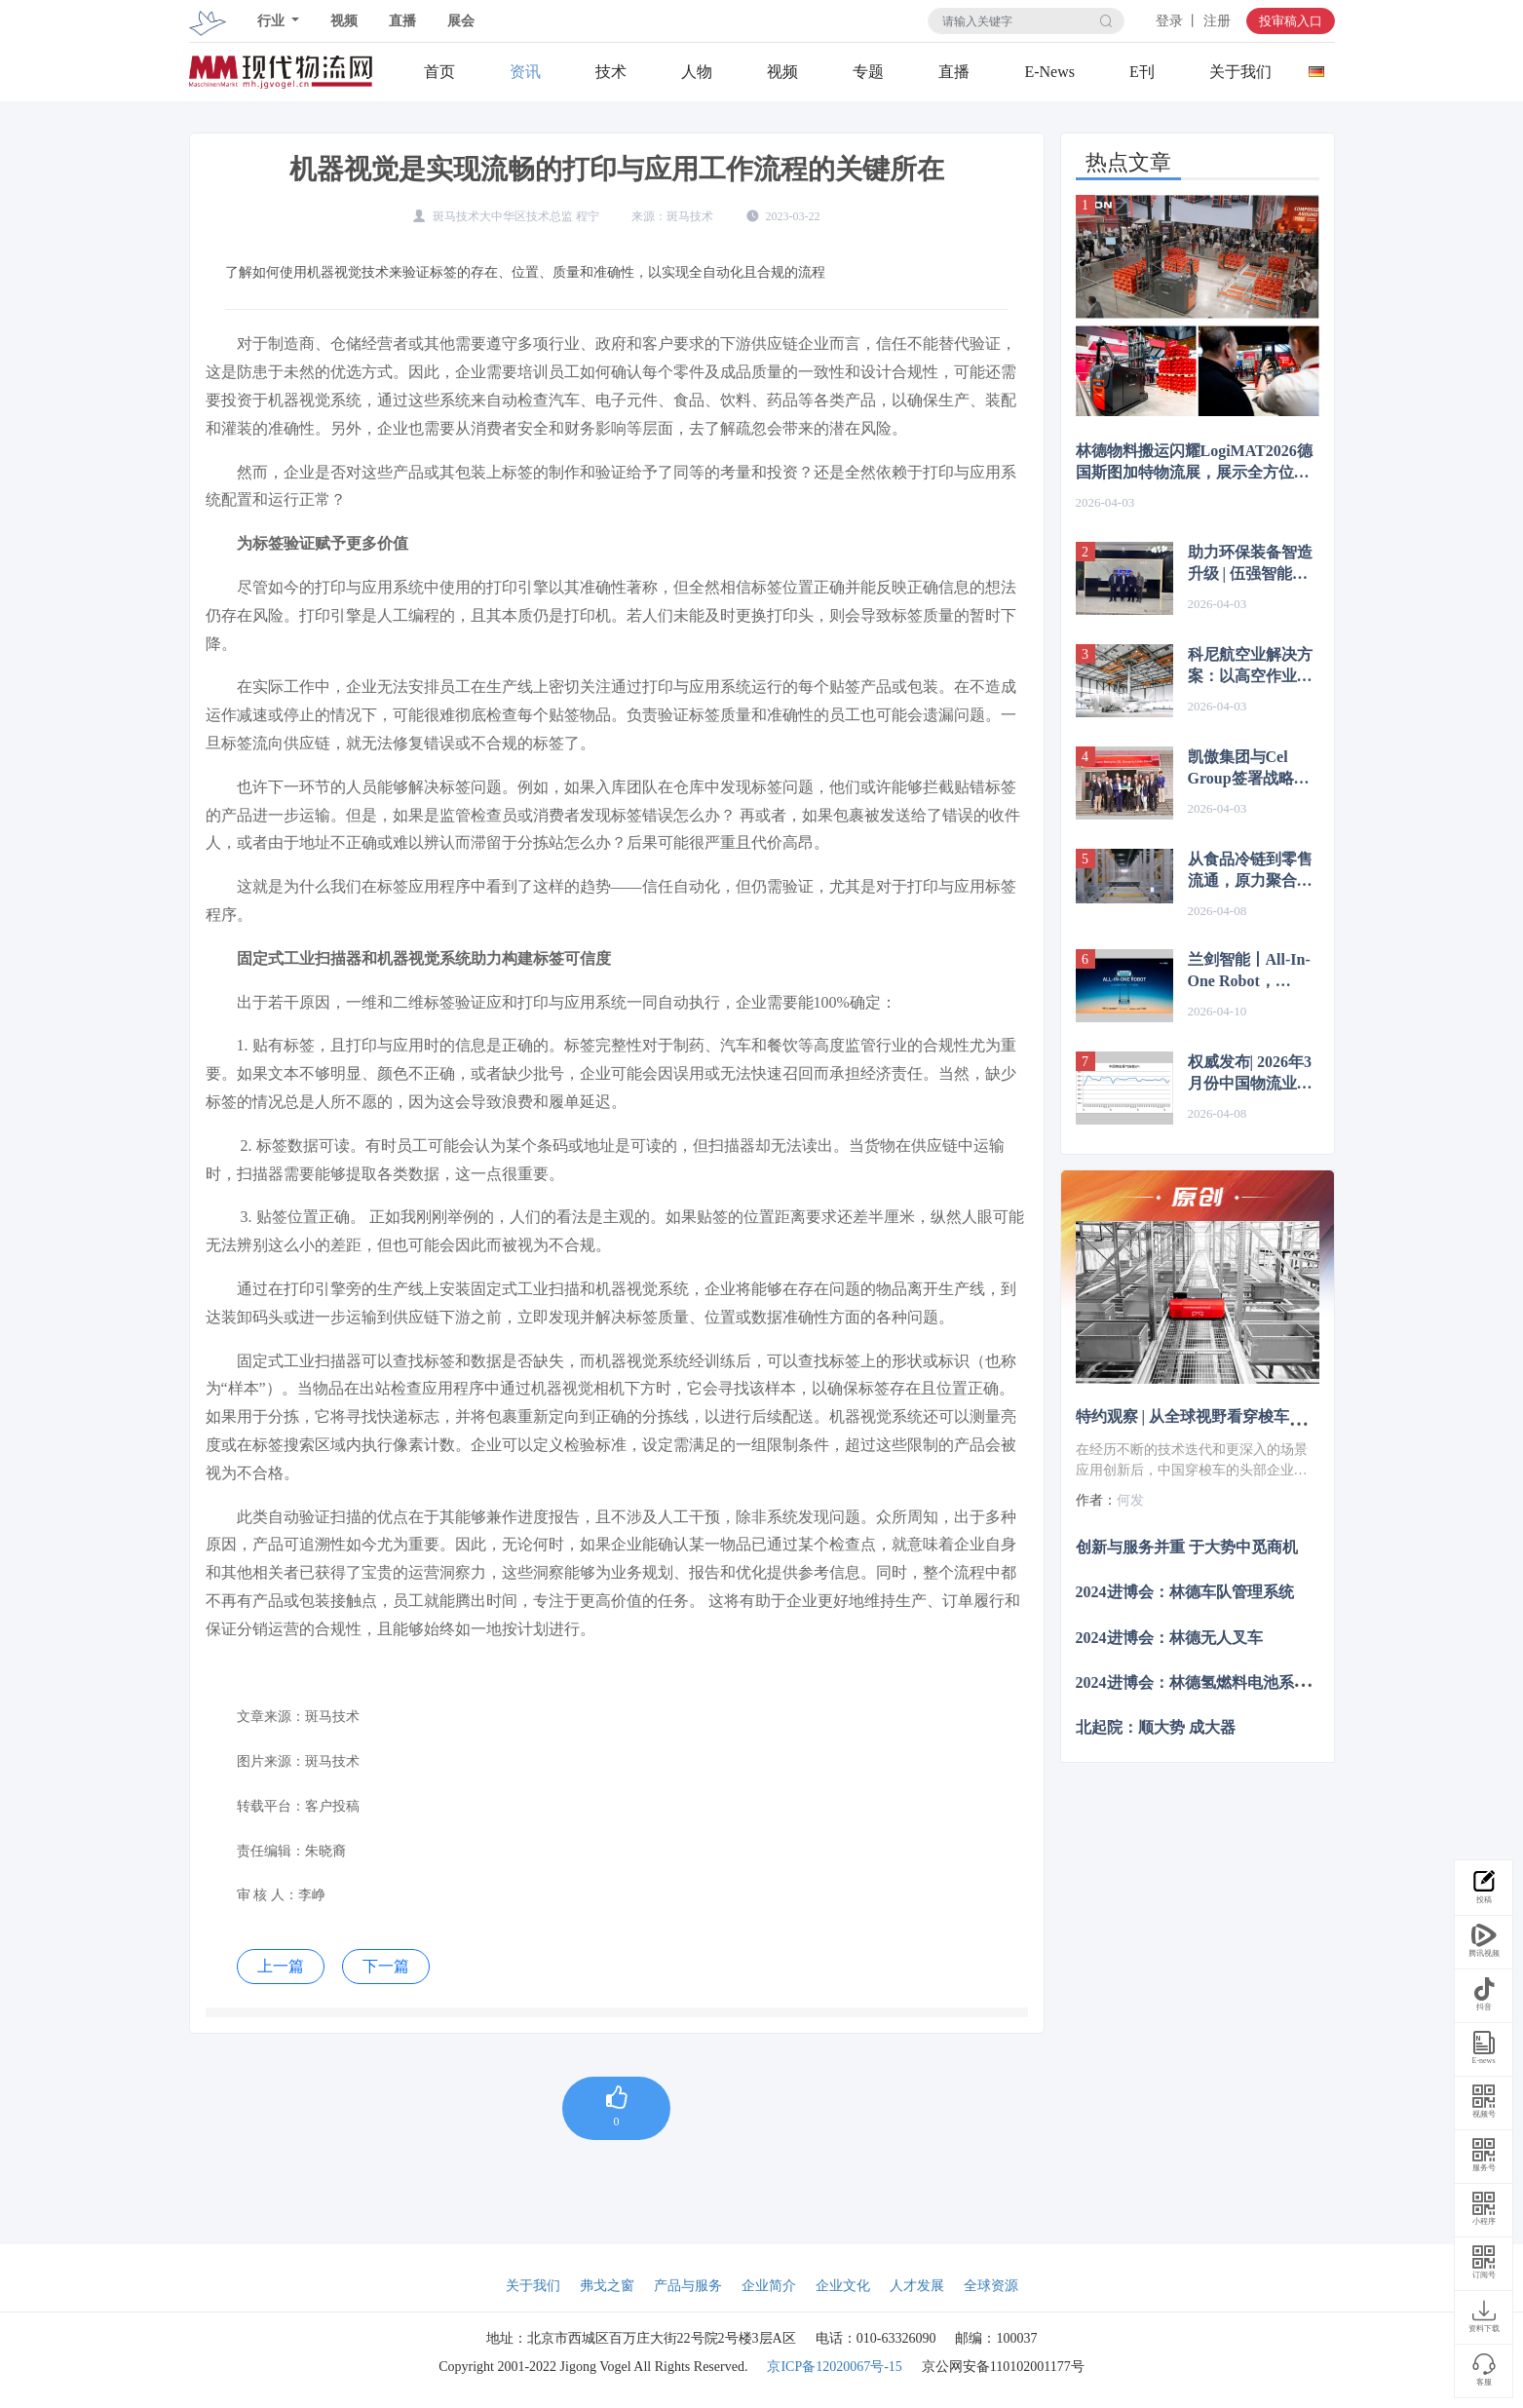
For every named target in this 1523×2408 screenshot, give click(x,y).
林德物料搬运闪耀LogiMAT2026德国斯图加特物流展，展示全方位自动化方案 (1194, 462)
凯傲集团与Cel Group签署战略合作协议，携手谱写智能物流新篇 (1250, 768)
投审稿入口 (1290, 21)
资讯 (525, 71)
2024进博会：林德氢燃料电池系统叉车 (1208, 1681)
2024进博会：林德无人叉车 (1169, 1636)
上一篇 (280, 1966)
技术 (611, 71)
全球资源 (991, 2285)
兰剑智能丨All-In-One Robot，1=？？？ (1249, 971)
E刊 (1142, 71)
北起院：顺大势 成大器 (1156, 1727)
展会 (461, 21)
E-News (1049, 71)
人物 (696, 71)
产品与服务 (688, 2285)
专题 (868, 71)
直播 (402, 21)
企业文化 (843, 2285)
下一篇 (385, 1966)
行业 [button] (272, 21)
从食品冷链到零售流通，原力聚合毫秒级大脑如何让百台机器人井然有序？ (1250, 871)
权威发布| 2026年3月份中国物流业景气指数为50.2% (1250, 1073)
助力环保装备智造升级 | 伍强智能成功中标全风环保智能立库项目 (1250, 564)
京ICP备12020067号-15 (834, 2366)
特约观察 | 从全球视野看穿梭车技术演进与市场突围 (1253, 1416)
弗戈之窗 (607, 2285)
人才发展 (917, 2285)
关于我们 (1240, 71)
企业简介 (769, 2285)
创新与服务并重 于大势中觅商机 (1187, 1547)
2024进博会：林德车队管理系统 (1185, 1592)
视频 (344, 21)
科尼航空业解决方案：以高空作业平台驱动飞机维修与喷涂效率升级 (1250, 666)
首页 (439, 71)
